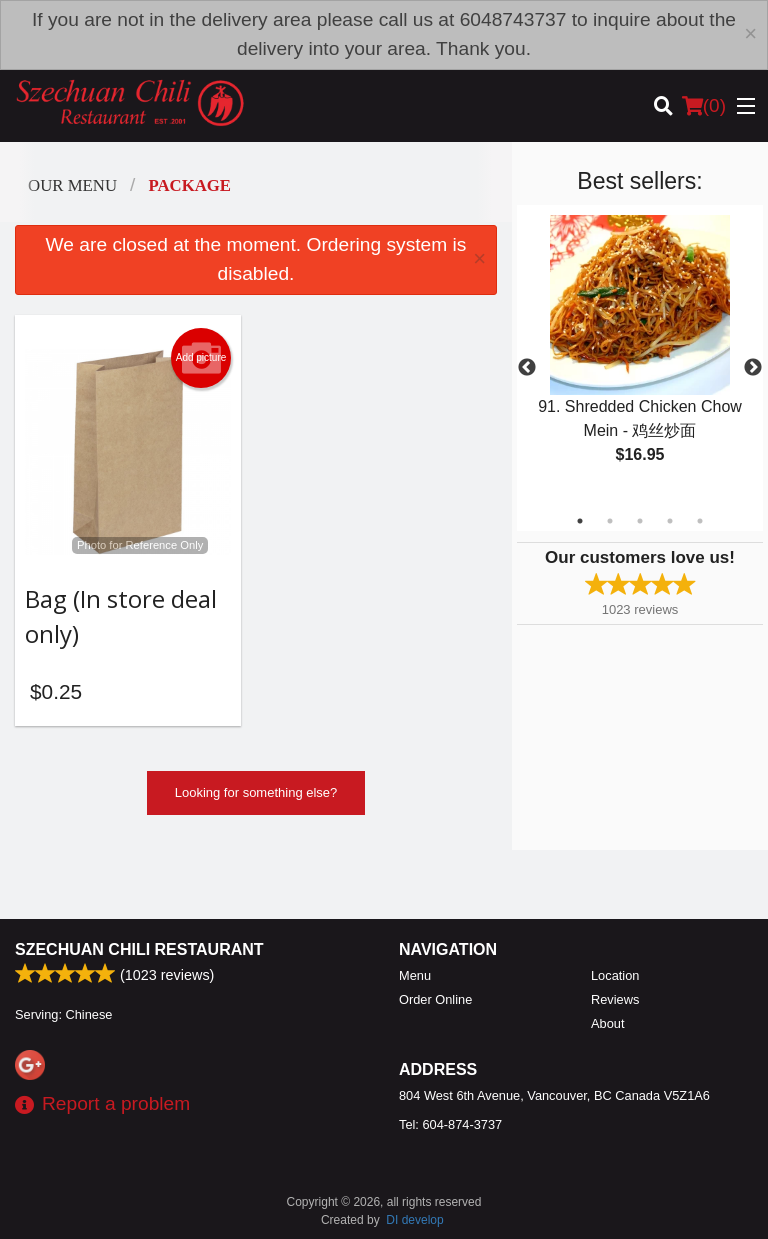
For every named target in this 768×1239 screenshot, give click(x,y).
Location (615, 975)
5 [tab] (700, 521)
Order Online (435, 999)
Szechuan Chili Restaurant (139, 949)
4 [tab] (670, 521)
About (607, 1023)
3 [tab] (640, 521)
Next (753, 368)
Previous (527, 368)
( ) (704, 106)
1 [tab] (580, 521)
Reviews (615, 999)
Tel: (450, 1124)
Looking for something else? (256, 792)
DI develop (414, 1220)
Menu (415, 975)
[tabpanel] (640, 356)
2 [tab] (610, 521)
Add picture (201, 358)
